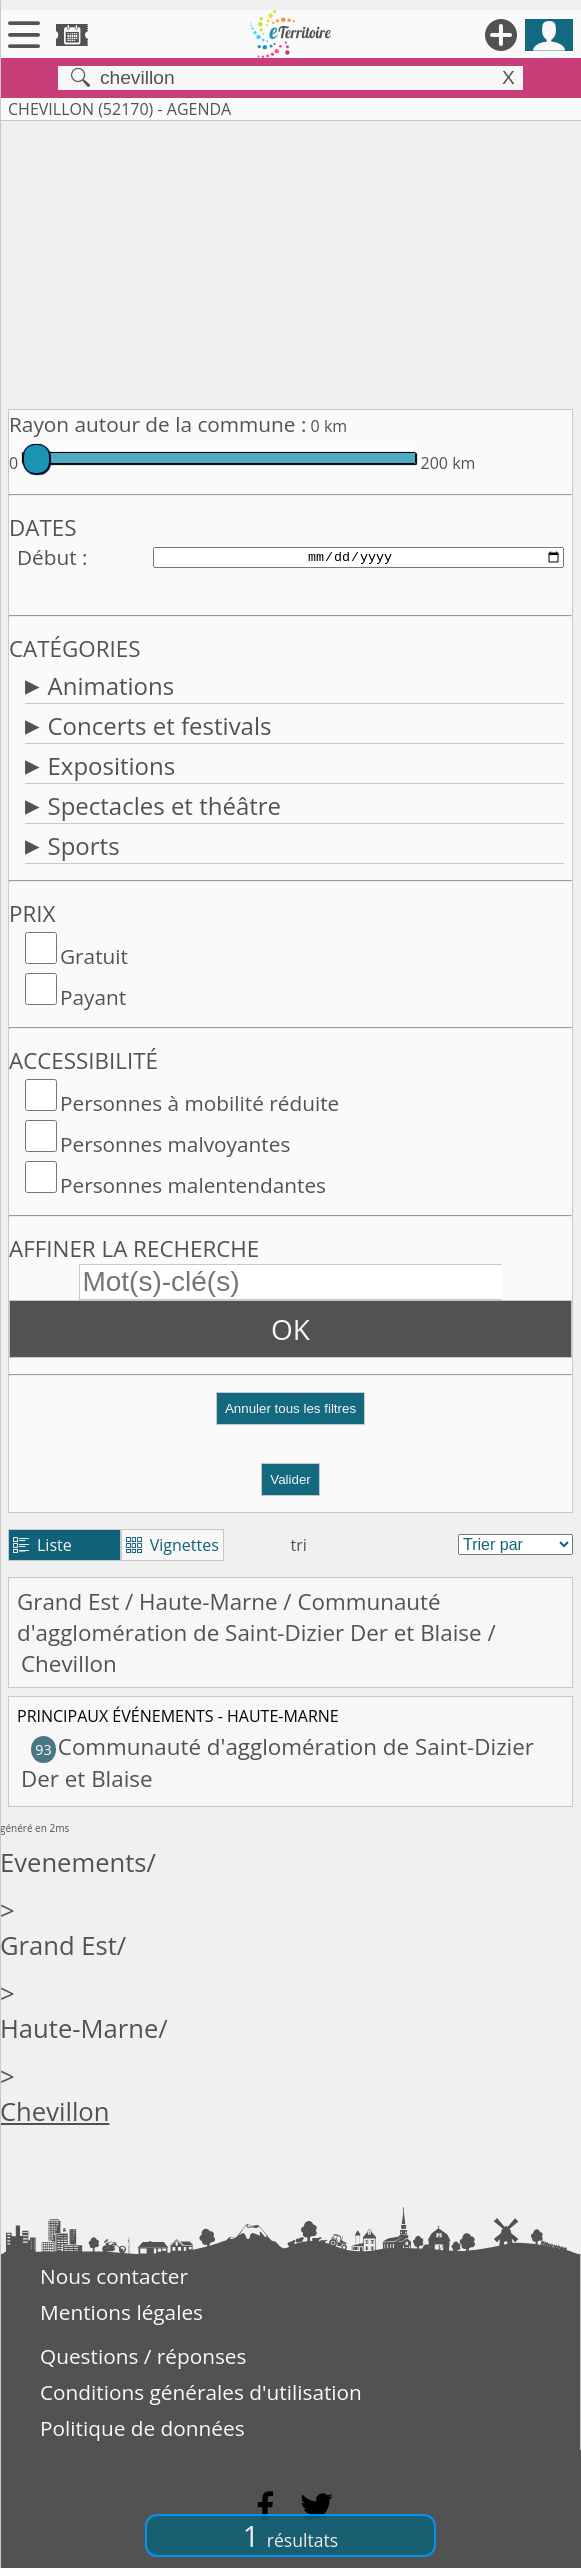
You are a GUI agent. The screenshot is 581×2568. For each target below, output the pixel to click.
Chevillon (54, 2111)
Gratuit (94, 956)
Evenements (73, 1862)
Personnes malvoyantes (175, 1144)
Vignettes (172, 1545)
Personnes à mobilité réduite (199, 1103)
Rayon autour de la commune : (157, 424)
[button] (290, 1416)
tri (299, 1545)
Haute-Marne (208, 1601)
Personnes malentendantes (193, 1185)
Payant (93, 997)
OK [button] (290, 1329)
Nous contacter (114, 2276)
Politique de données (142, 2428)
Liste (42, 1545)
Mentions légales (121, 2312)
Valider (290, 1479)
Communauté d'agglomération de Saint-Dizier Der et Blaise (249, 1617)
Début (47, 557)
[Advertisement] (290, 261)
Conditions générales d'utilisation (201, 2392)
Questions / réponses (143, 2356)
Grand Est (68, 1601)
